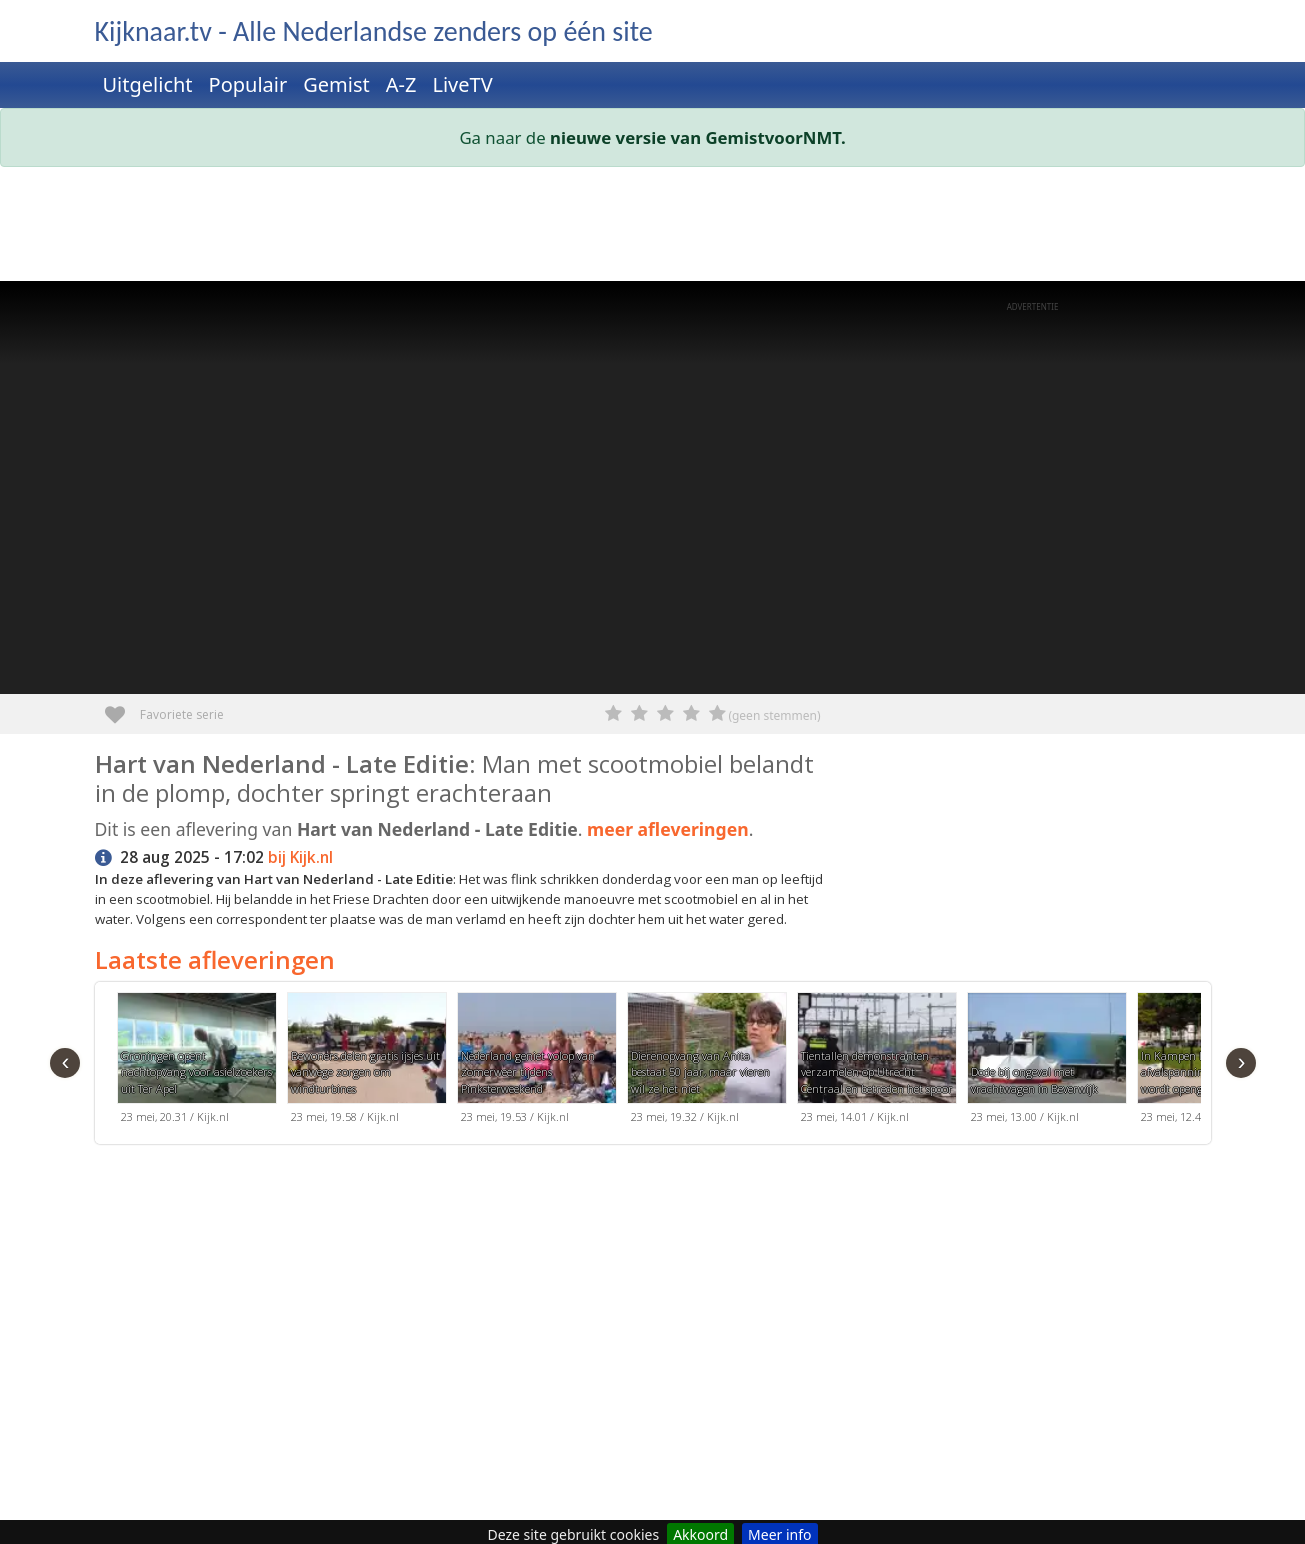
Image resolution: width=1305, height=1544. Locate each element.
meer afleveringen (668, 829)
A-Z (401, 84)
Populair (248, 84)
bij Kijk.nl (300, 857)
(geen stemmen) (774, 715)
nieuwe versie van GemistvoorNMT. (698, 137)
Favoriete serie (122, 707)
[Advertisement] (653, 228)
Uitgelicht (148, 84)
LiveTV (462, 84)
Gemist (336, 84)
